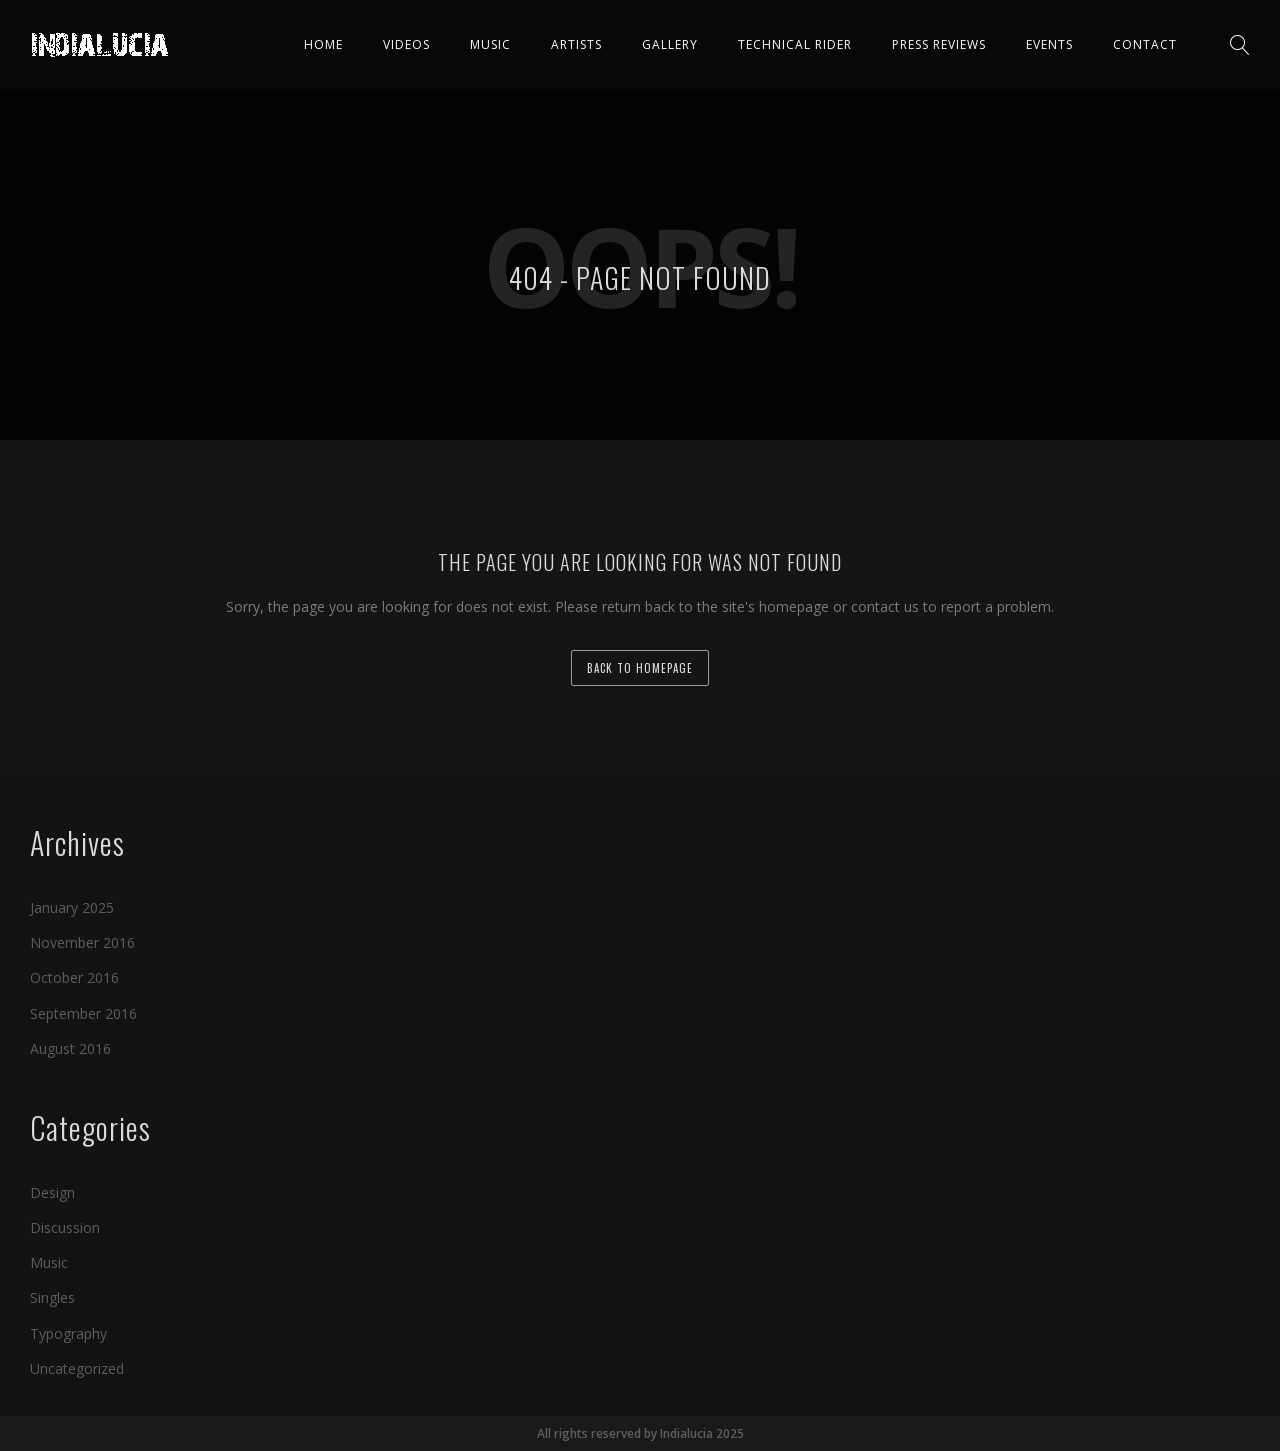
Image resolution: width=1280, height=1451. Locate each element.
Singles (52, 1297)
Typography (68, 1332)
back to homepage (640, 668)
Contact (1145, 44)
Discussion (65, 1227)
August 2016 (70, 1048)
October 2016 (74, 977)
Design (52, 1192)
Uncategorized (77, 1368)
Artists (576, 44)
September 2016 (83, 1012)
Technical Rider (795, 44)
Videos (406, 44)
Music (490, 44)
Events (1049, 44)
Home (323, 44)
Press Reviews (939, 44)
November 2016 (82, 942)
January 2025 (72, 907)
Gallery (670, 44)
